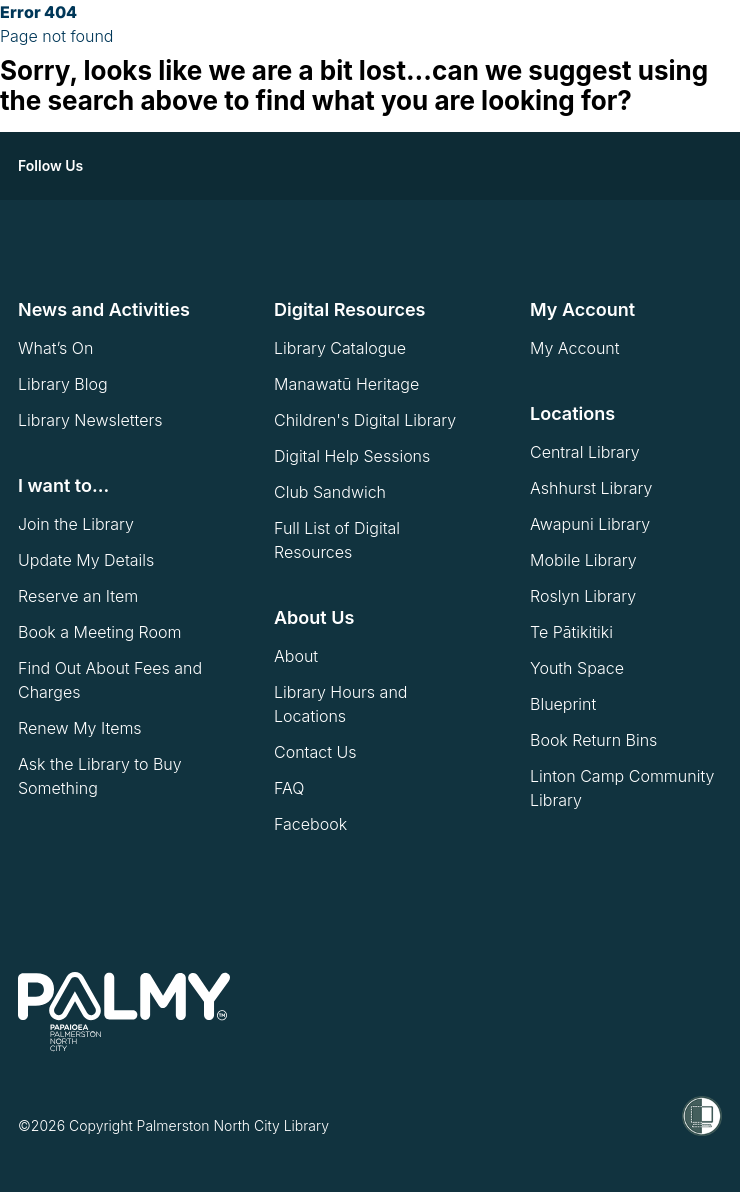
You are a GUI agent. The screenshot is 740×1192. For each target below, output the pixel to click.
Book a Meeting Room (100, 632)
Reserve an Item (78, 596)
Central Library (585, 452)
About (296, 656)
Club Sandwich (330, 492)
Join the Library (76, 524)
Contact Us (315, 752)
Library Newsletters (90, 420)
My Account (575, 348)
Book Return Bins (593, 740)
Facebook (310, 824)
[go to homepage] (124, 1012)
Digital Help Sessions (352, 456)
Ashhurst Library (591, 488)
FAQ (289, 788)
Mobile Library (583, 560)
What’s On (55, 348)
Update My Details (86, 560)
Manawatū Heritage (346, 384)
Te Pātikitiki (571, 632)
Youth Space (577, 668)
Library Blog (63, 384)
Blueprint (563, 704)
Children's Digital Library (365, 420)
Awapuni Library (590, 524)
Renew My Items (80, 728)
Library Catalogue (340, 348)
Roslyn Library (583, 596)
